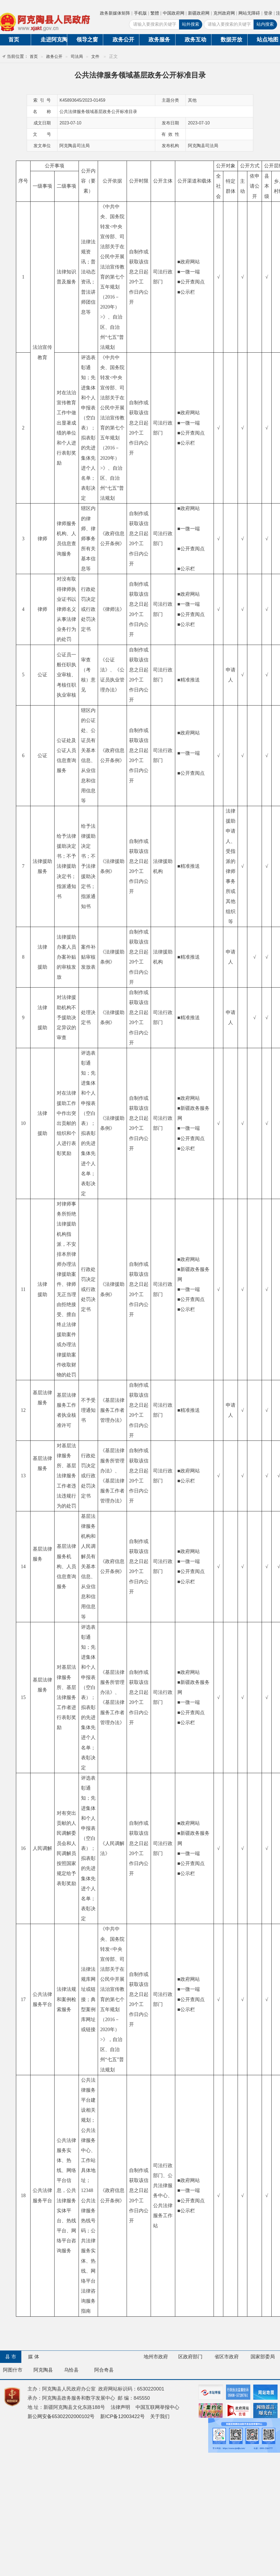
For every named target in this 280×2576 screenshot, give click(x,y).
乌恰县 (71, 2370)
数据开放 (231, 39)
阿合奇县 (104, 2370)
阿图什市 (12, 2370)
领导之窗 (87, 39)
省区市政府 (226, 2356)
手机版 (140, 13)
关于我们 (160, 2416)
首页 (34, 56)
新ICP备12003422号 (122, 2416)
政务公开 (123, 39)
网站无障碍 (249, 13)
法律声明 (120, 2407)
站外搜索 (190, 24)
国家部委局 (263, 2356)
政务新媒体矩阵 (115, 13)
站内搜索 (265, 24)
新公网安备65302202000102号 (61, 2416)
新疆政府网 (199, 13)
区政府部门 (190, 2356)
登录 (268, 13)
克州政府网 (224, 13)
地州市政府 (156, 2356)
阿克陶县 (43, 2370)
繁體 (154, 13)
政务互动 (195, 39)
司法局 (77, 56)
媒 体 (33, 2356)
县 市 (10, 2356)
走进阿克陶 (54, 39)
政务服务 (159, 39)
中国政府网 (173, 13)
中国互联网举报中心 (157, 2407)
